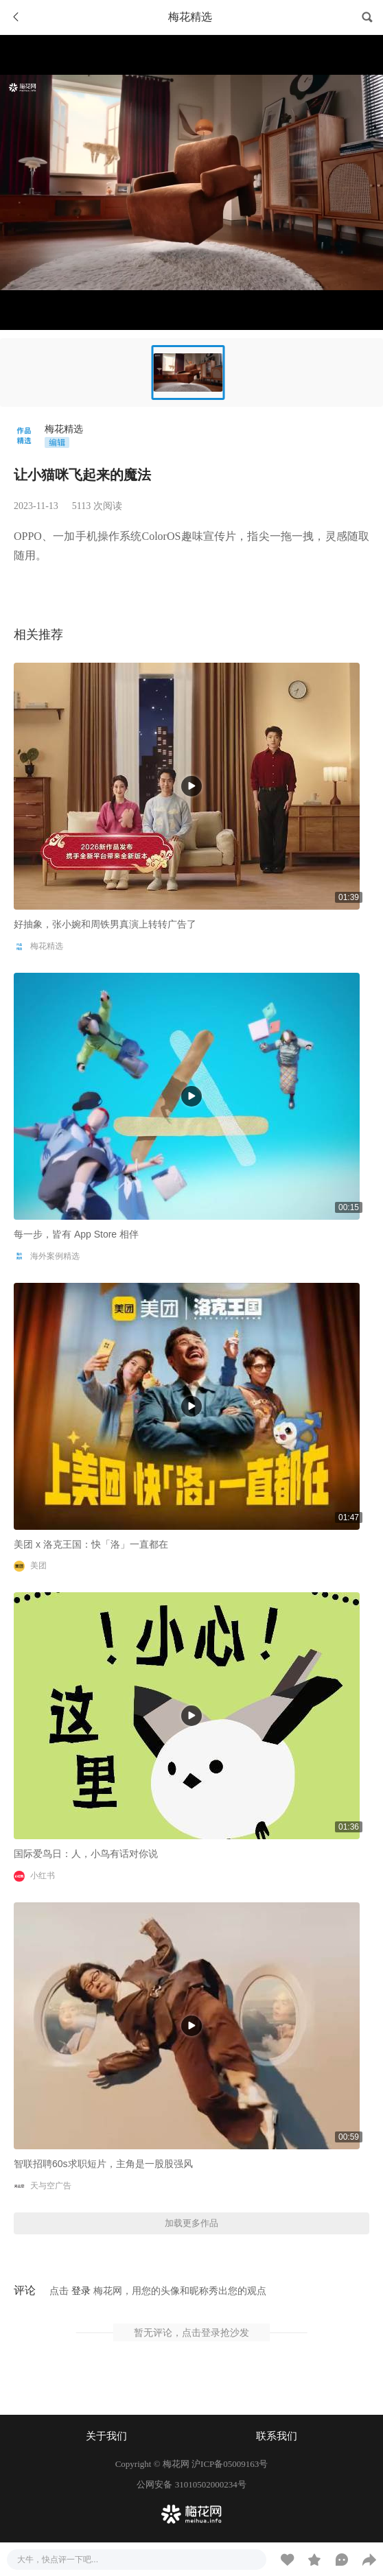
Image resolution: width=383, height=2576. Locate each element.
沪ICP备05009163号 (230, 2464)
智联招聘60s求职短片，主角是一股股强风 (103, 2163)
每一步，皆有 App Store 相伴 (76, 1234)
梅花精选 (64, 428)
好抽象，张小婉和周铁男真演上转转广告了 (105, 924)
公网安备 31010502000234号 (191, 2484)
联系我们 (276, 2436)
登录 (81, 2290)
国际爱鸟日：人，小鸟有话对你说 (86, 1853)
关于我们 (106, 2436)
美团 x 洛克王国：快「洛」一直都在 (91, 1544)
